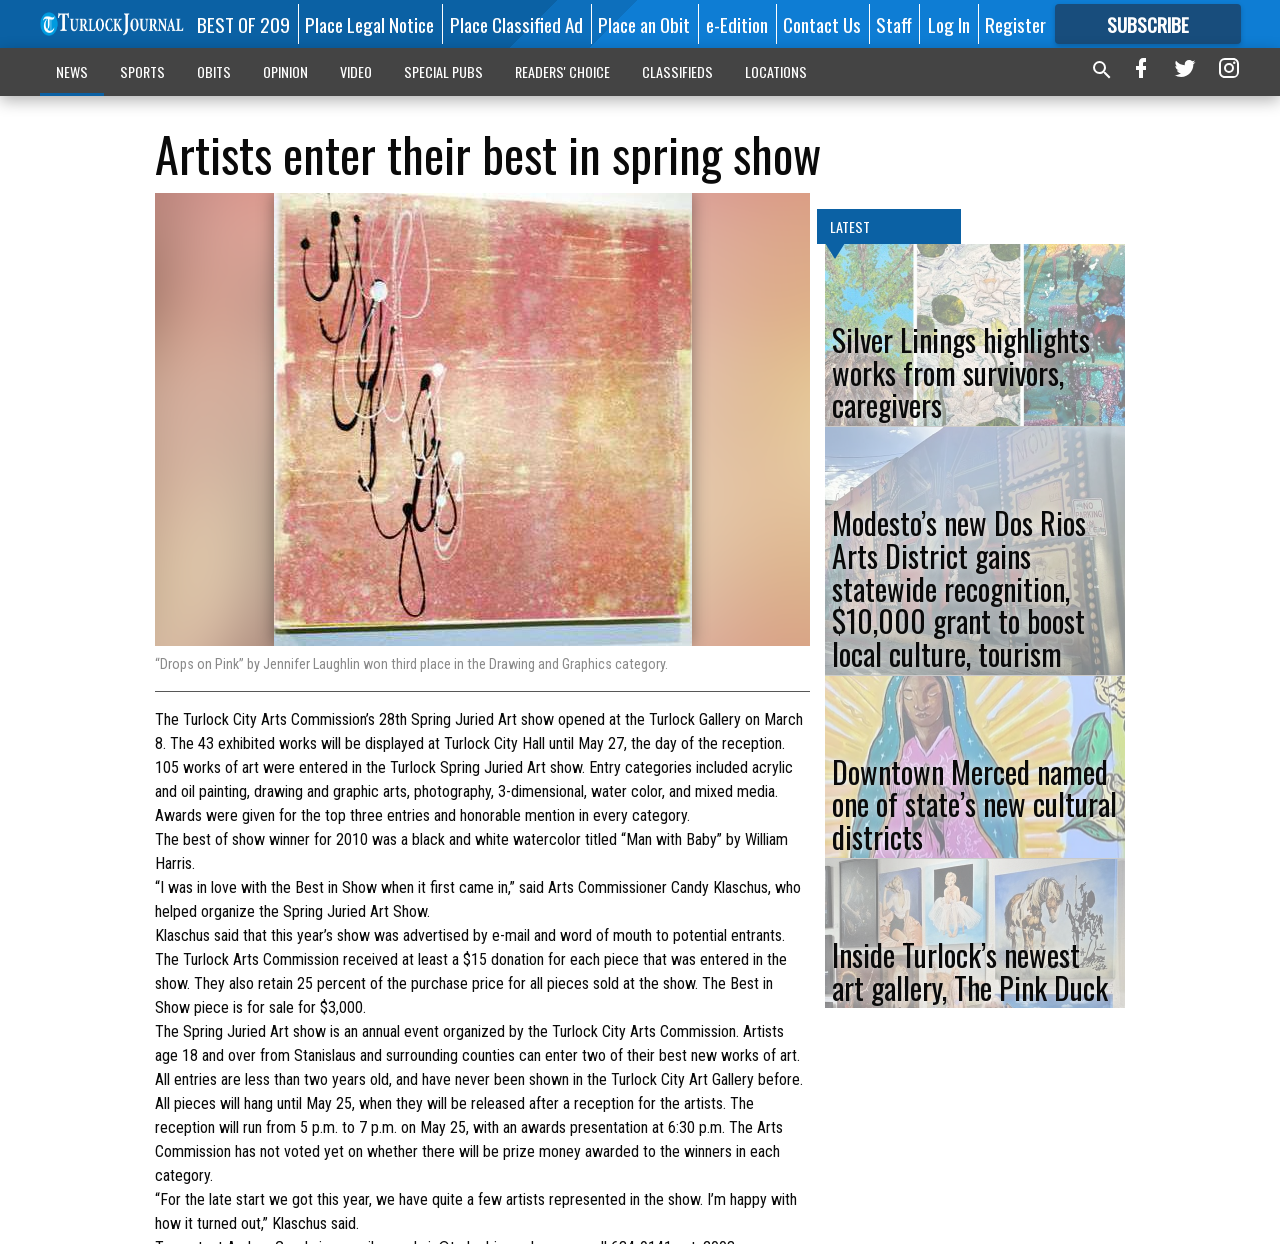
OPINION (285, 71)
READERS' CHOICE (562, 71)
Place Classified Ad (516, 24)
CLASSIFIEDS (677, 71)
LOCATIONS (776, 71)
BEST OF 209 (243, 24)
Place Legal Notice (369, 24)
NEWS (72, 71)
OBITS (214, 71)
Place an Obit (644, 24)
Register (1015, 24)
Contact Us (822, 24)
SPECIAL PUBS (443, 71)
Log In (949, 24)
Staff (894, 24)
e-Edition (737, 24)
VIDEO (356, 71)
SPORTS (142, 71)
